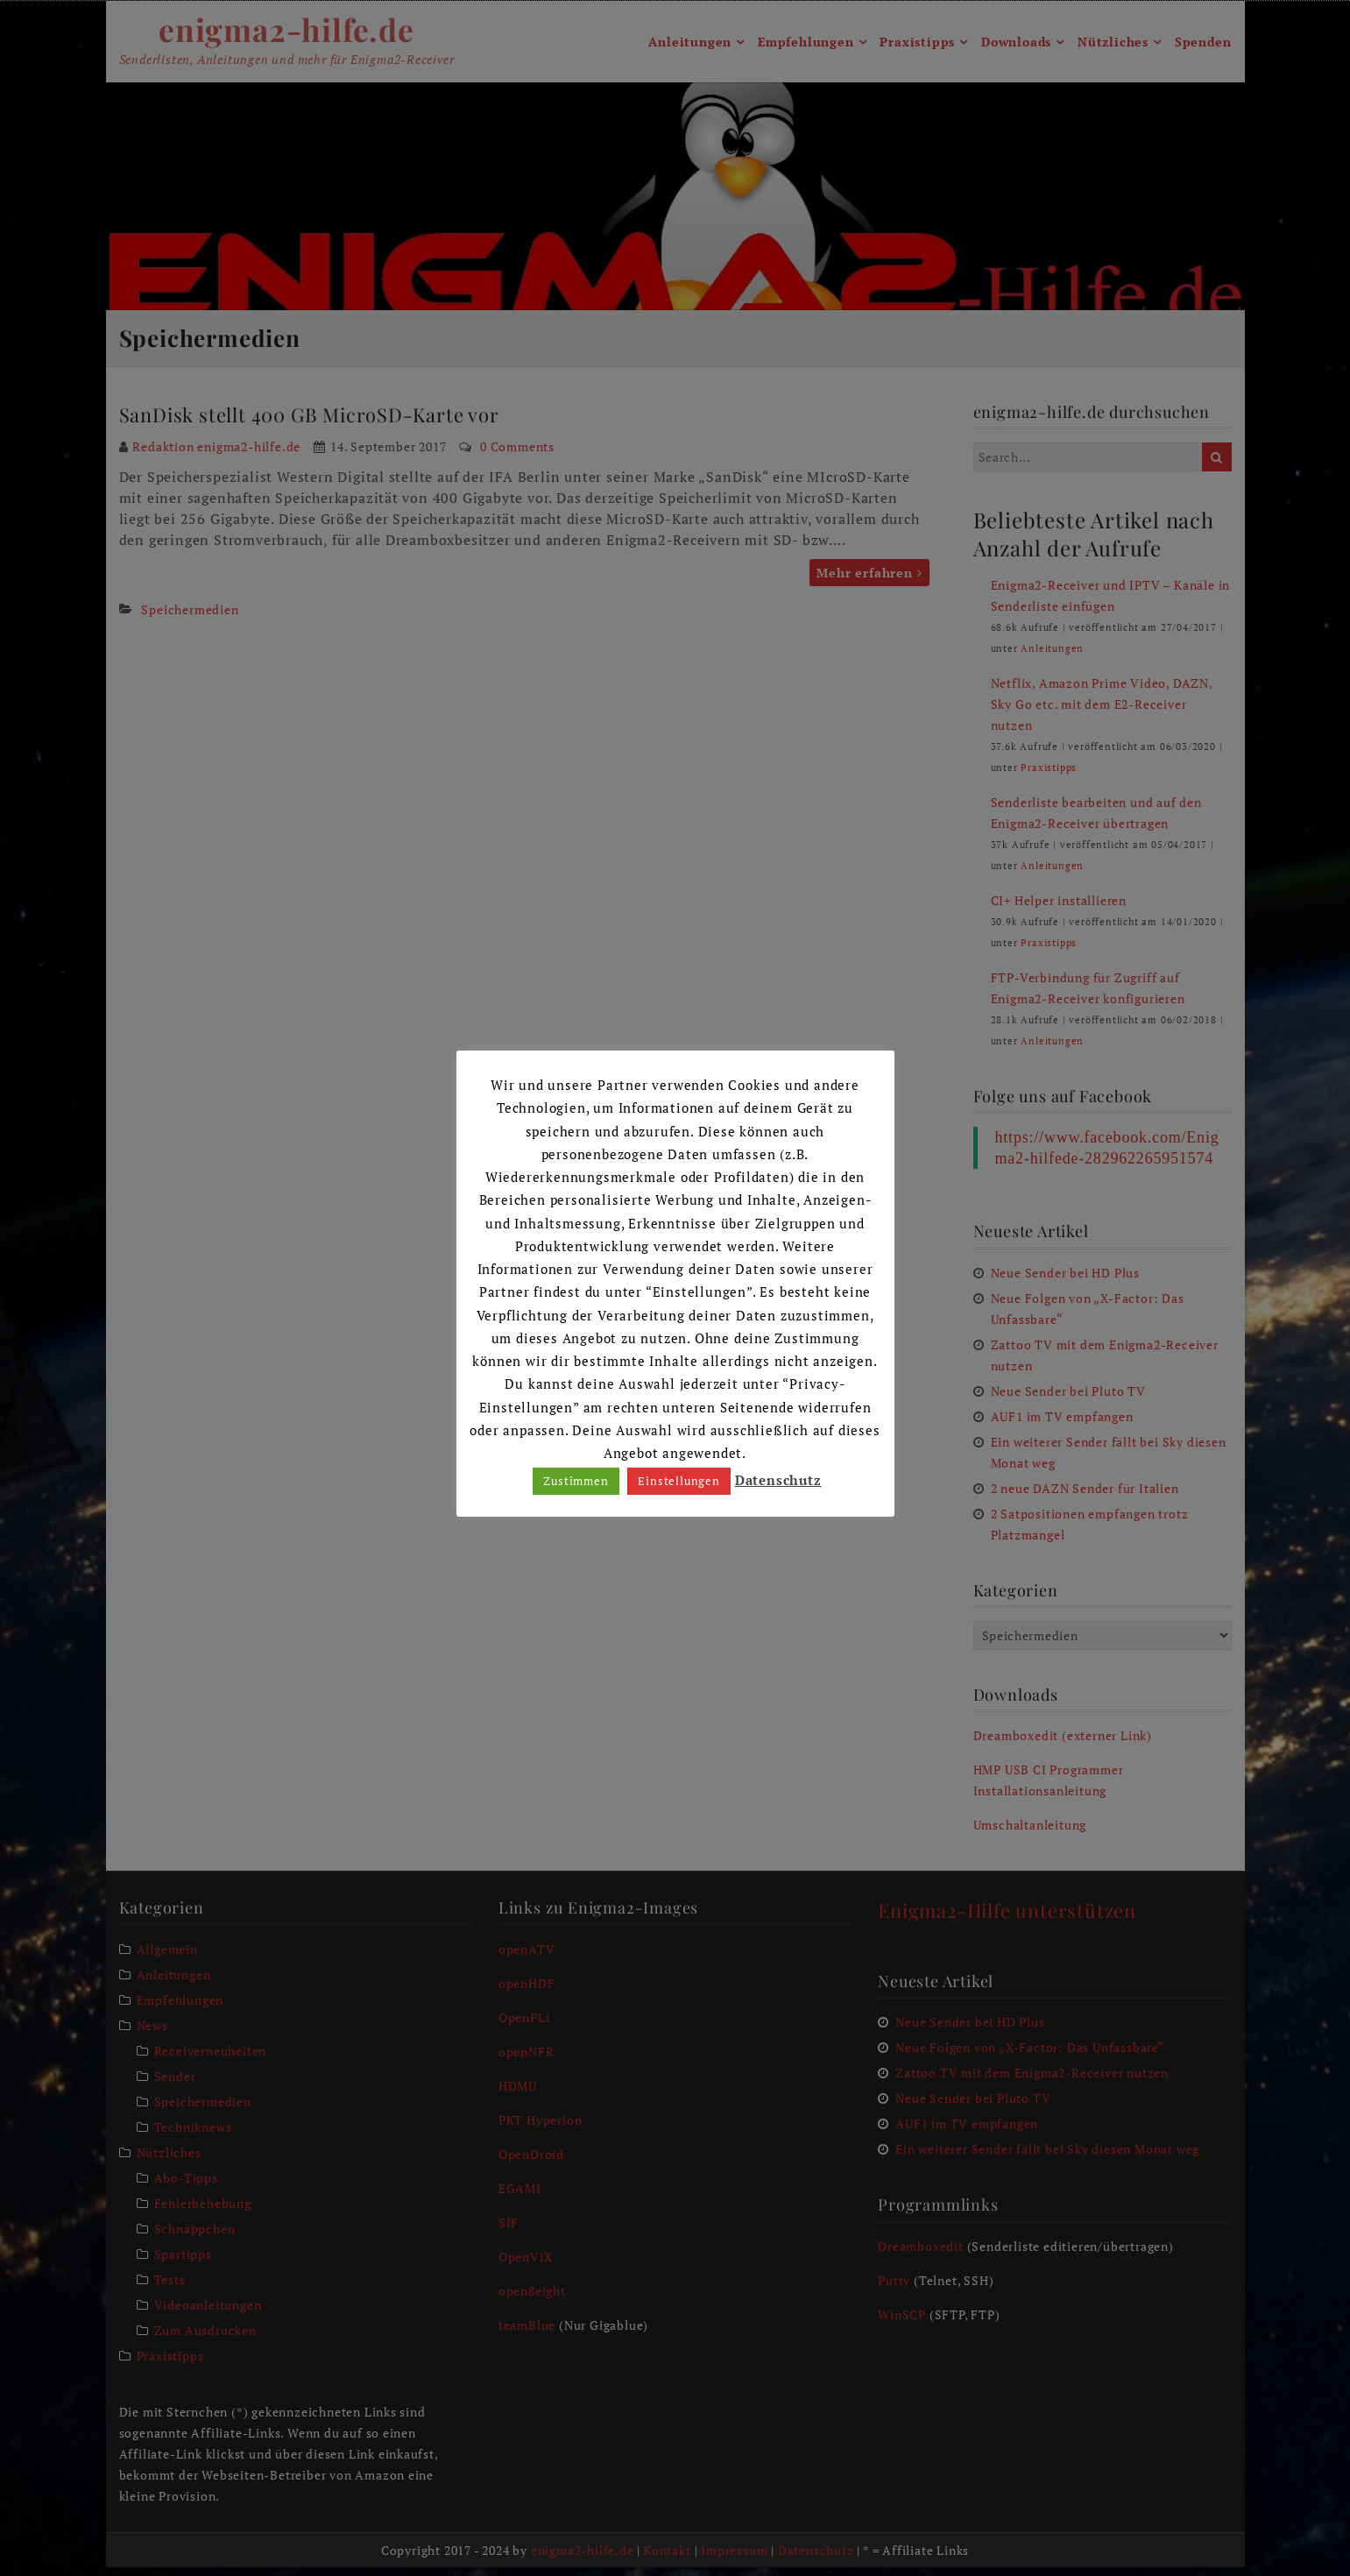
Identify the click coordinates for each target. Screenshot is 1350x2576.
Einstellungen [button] (678, 1481)
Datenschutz (778, 1480)
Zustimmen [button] (575, 1481)
